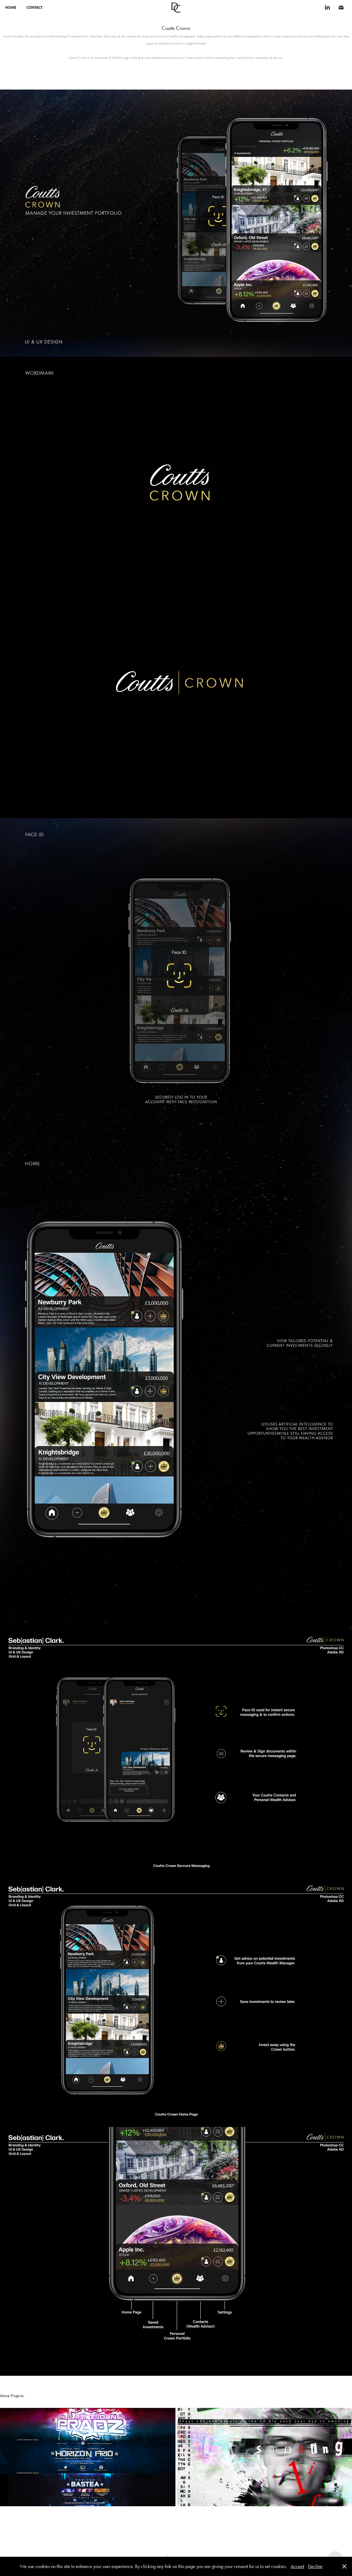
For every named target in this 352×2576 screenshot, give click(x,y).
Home (10, 7)
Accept (297, 2566)
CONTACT (34, 7)
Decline (315, 2566)
